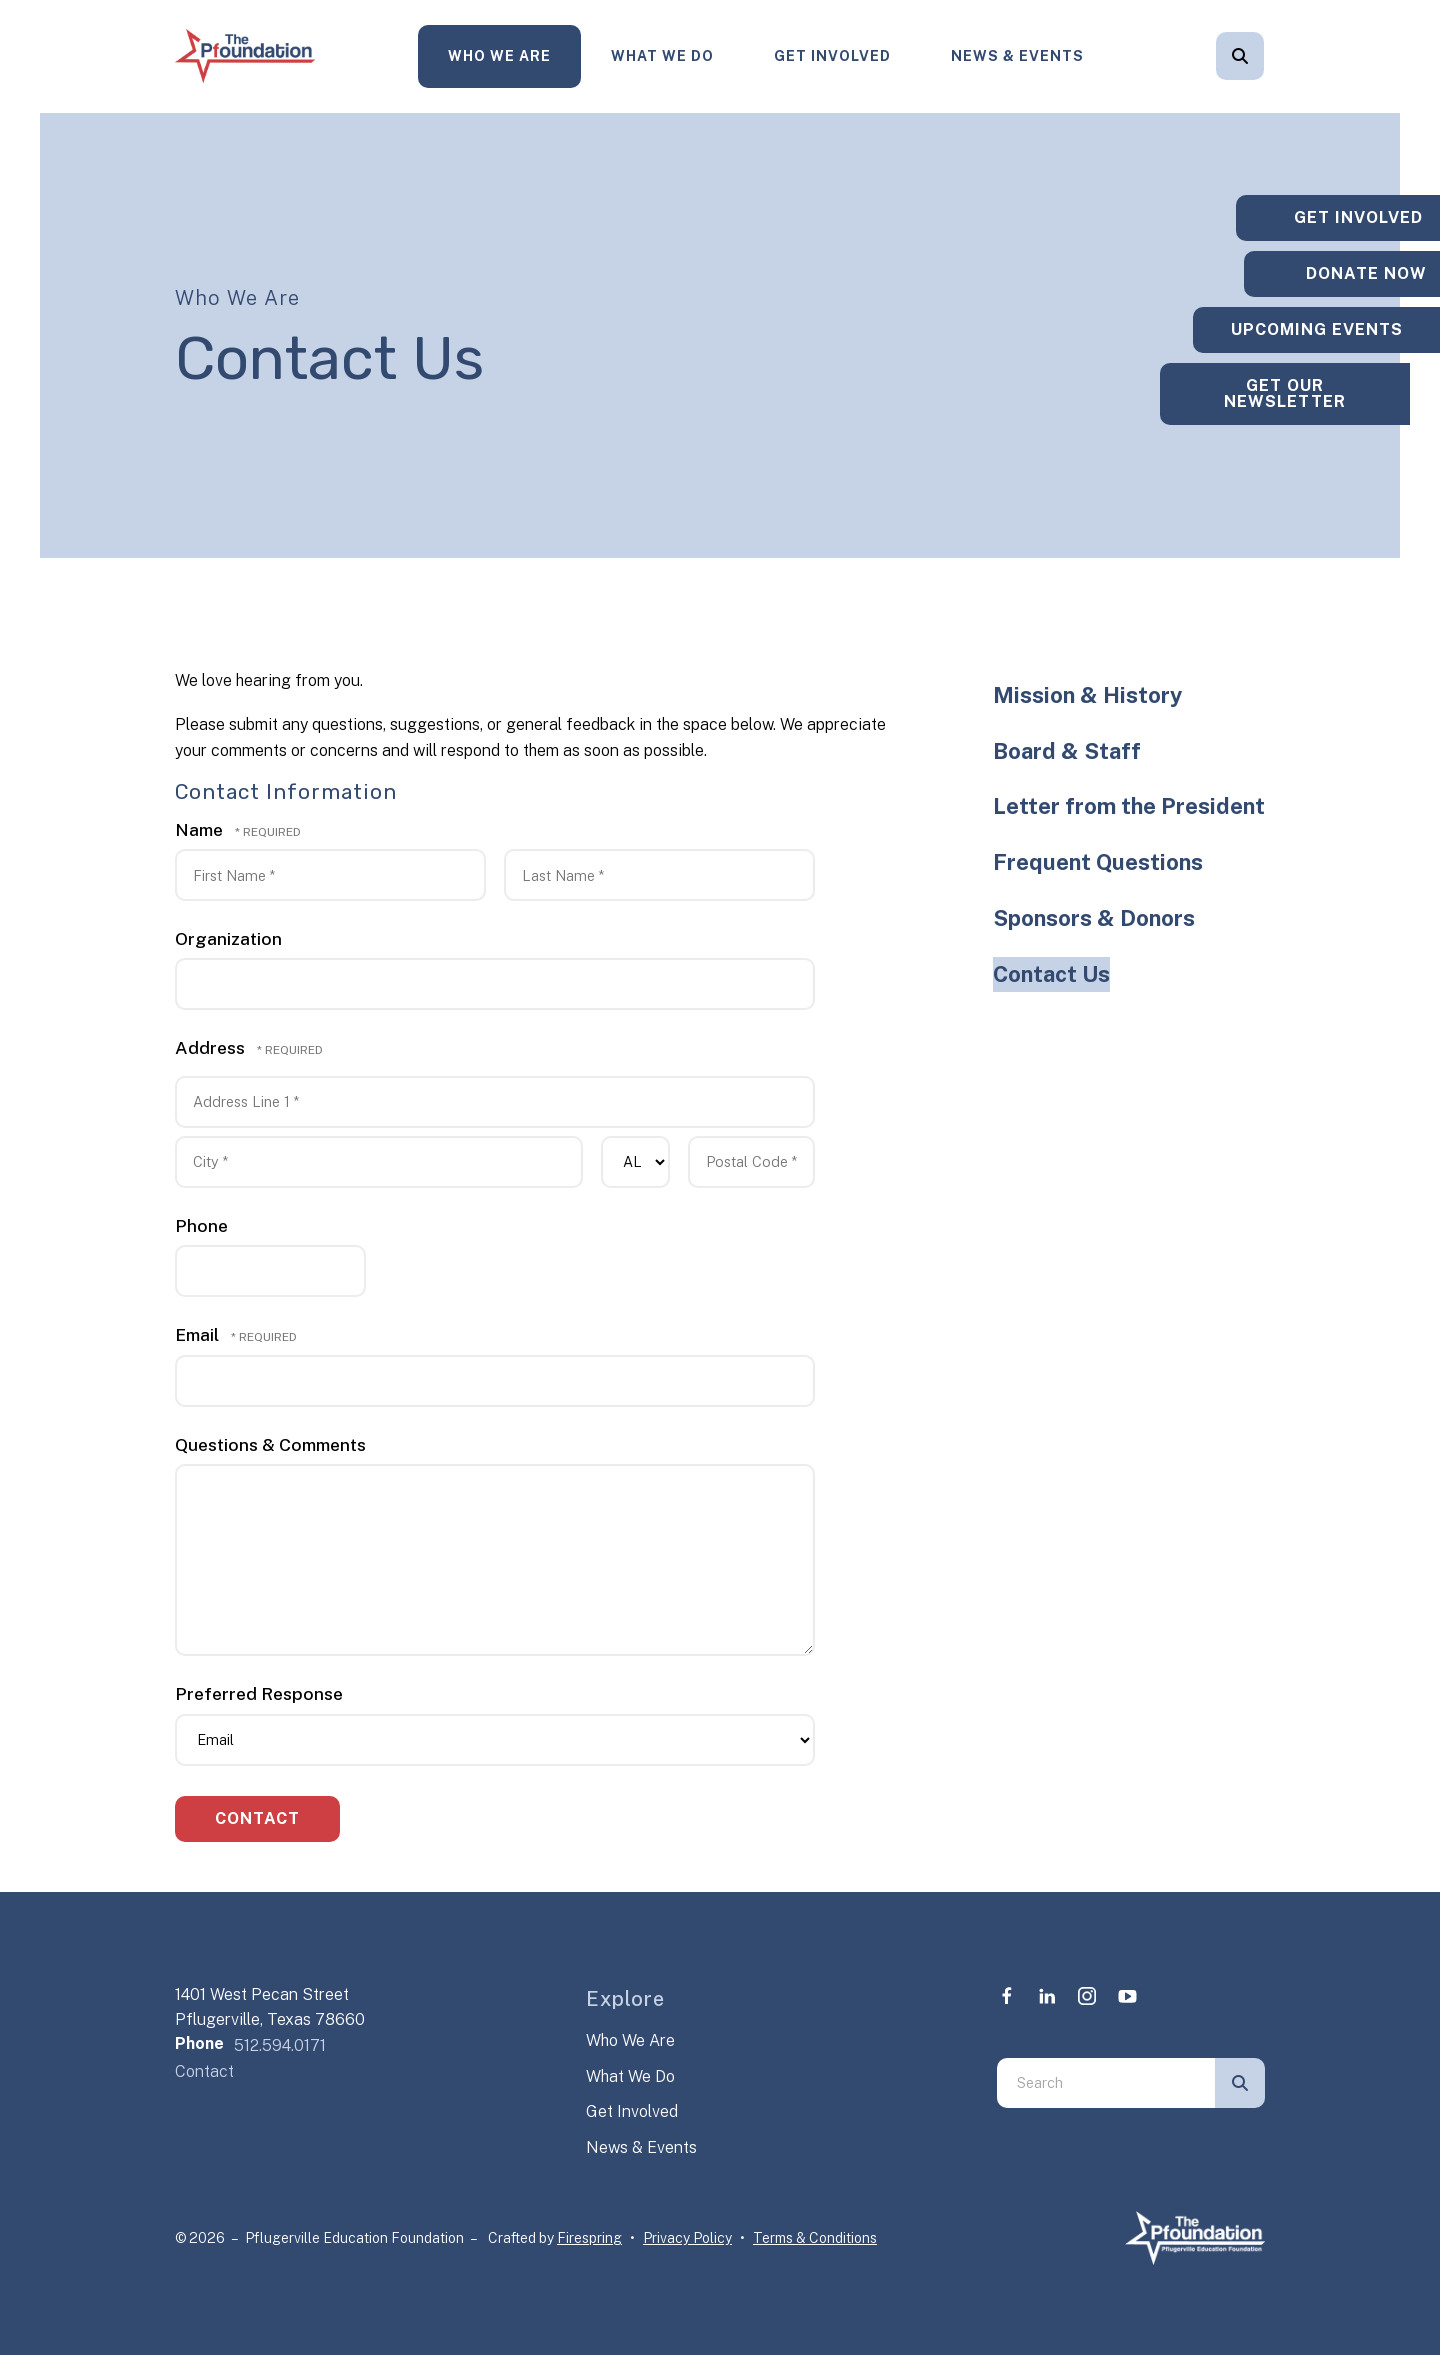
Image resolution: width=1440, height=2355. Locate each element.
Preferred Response (259, 1693)
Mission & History (1087, 695)
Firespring (589, 2238)
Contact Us (1051, 974)
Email (199, 1334)
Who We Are (499, 56)
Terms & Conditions (815, 2238)
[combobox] (1106, 2083)
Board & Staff (1067, 751)
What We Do (662, 56)
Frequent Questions (1098, 862)
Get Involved (832, 56)
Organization (228, 938)
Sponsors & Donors (1094, 918)
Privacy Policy (687, 2238)
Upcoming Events (1315, 329)
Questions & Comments (270, 1444)
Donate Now (1315, 265)
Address (212, 1047)
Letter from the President (1129, 806)
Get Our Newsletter (1315, 401)
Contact (204, 2071)
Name (201, 829)
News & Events (1017, 56)
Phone (201, 1225)
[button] (1240, 56)
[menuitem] (499, 56)
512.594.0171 (280, 2045)
